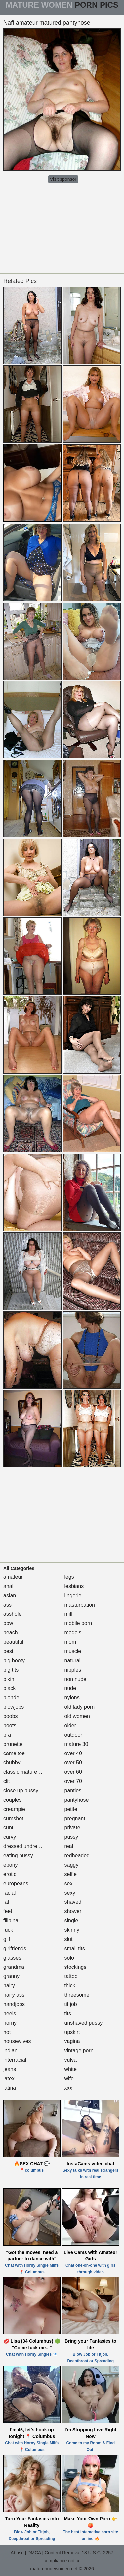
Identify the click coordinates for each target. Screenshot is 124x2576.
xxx (68, 2088)
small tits (74, 1948)
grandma (13, 1967)
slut (68, 1939)
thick (69, 1985)
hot (7, 2032)
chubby (12, 1762)
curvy (9, 1837)
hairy (9, 1985)
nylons (72, 1697)
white (70, 2069)
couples (12, 1800)
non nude (75, 1679)
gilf (6, 1939)
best (8, 1651)
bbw (8, 1623)
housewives (17, 2041)
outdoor (73, 1735)
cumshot (13, 1818)
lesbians (74, 1586)
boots (9, 1725)
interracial (14, 2060)
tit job (70, 2004)
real (68, 1846)
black (9, 1688)
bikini (9, 1679)
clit (6, 1781)
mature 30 (76, 1744)
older (70, 1725)
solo (69, 1958)
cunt (8, 1827)
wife (69, 2078)
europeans (15, 1883)
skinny (71, 1930)
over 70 (73, 1781)
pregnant (74, 1818)
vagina (72, 2041)
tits (67, 2013)
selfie (70, 1874)
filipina (10, 1920)
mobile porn (78, 1623)
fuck (8, 1930)
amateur (13, 1577)
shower (73, 1911)
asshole (12, 1614)
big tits (11, 1670)
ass (7, 1605)
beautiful (13, 1642)
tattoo (71, 1976)
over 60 (73, 1772)
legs (69, 1577)
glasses (12, 1958)
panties (73, 1790)
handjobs (14, 2004)
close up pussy (20, 1790)
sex (68, 1883)
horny (10, 2023)
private (72, 1827)
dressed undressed (25, 1846)
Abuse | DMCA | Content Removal (45, 2552)
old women (77, 1716)
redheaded (77, 1855)
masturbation (79, 1605)
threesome (77, 1995)
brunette (13, 1744)
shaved (73, 1902)
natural (72, 1660)
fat (6, 1902)
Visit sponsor (63, 179)
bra (7, 1735)
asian (9, 1595)
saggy (71, 1865)
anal (8, 1586)
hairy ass (13, 1995)
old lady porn (79, 1707)
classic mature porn (26, 1772)
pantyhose (76, 1800)
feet (7, 1911)
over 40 (73, 1753)
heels (9, 2013)
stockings (75, 1967)
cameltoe (14, 1753)
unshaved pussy (83, 2023)
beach (10, 1632)
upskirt (72, 2032)
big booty (14, 1660)
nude (70, 1688)
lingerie (73, 1595)
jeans (9, 2069)
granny (11, 1976)
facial (9, 1893)
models (73, 1632)
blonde (11, 1697)
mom (70, 1642)
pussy (71, 1837)
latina (9, 2088)
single (71, 1920)
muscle (72, 1651)
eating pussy (18, 1855)
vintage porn (79, 2050)
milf (68, 1614)
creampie (14, 1809)
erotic (9, 1874)
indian (10, 2050)
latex (9, 2078)
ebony (10, 1865)
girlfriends (14, 1948)
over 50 (73, 1762)
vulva (70, 2060)
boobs (10, 1716)
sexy (69, 1893)
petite (70, 1809)
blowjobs (13, 1707)
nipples (72, 1670)
